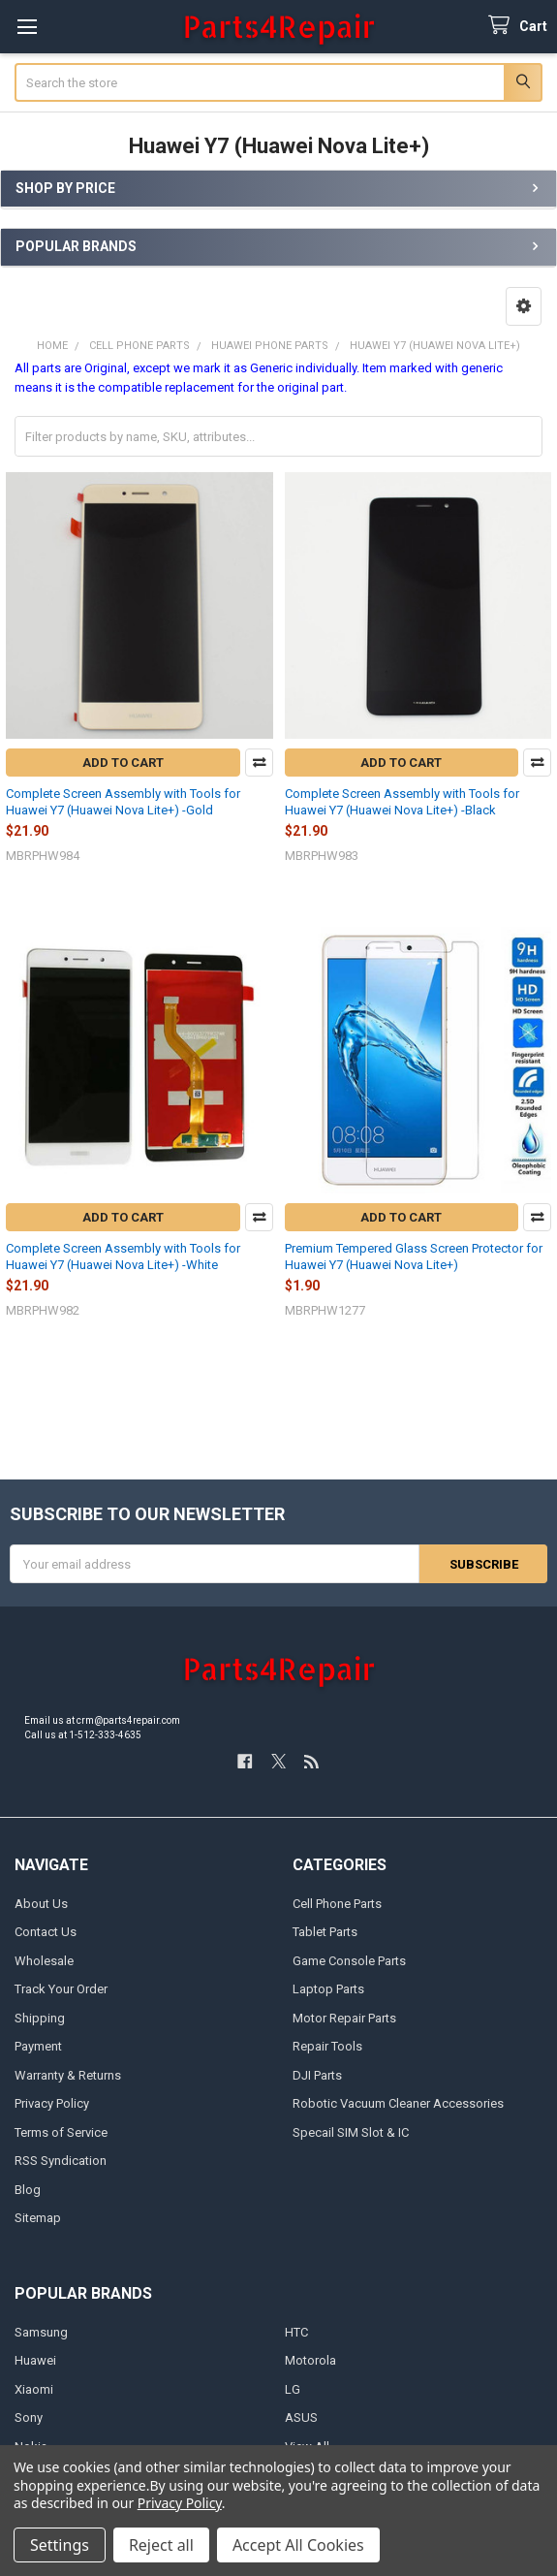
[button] (524, 306)
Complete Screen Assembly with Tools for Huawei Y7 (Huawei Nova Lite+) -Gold (123, 801)
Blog (28, 2189)
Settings (59, 2545)
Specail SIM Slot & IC (351, 2132)
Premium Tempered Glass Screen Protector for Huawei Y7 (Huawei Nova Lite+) (413, 1256)
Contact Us (46, 1931)
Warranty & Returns (68, 2075)
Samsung (41, 2332)
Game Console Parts (349, 1961)
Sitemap (38, 2217)
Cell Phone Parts (337, 1903)
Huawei (35, 2360)
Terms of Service (61, 2132)
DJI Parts (317, 2075)
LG (292, 2389)
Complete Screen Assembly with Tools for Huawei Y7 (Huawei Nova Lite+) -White (123, 1256)
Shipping (40, 2018)
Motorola (310, 2360)
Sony (29, 2417)
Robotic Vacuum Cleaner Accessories (398, 2103)
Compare (259, 762)
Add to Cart (123, 762)
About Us (41, 1903)
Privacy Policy (52, 2103)
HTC (296, 2332)
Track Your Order (61, 1989)
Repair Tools (327, 2046)
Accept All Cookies (298, 2545)
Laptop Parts (328, 1989)
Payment (38, 2046)
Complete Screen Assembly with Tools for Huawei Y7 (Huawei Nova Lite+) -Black (402, 801)
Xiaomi (34, 2389)
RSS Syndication (61, 2160)
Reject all (161, 2545)
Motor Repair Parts (344, 2018)
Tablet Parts (325, 1931)
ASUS (301, 2417)
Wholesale (44, 1961)
